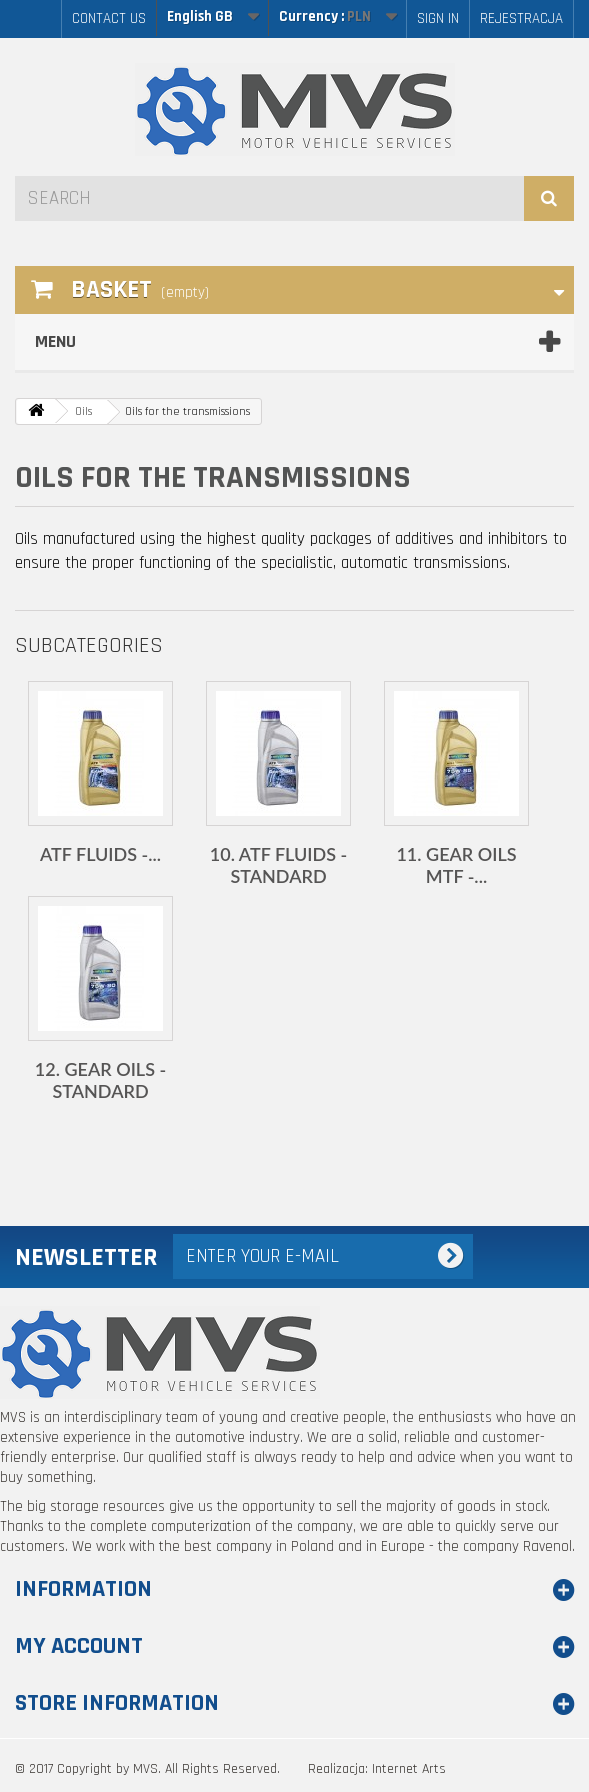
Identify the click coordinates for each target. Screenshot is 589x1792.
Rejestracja (521, 18)
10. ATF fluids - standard (278, 865)
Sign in (438, 18)
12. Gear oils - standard (100, 1080)
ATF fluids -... (100, 854)
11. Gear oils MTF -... (456, 865)
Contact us (109, 18)
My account (79, 1646)
